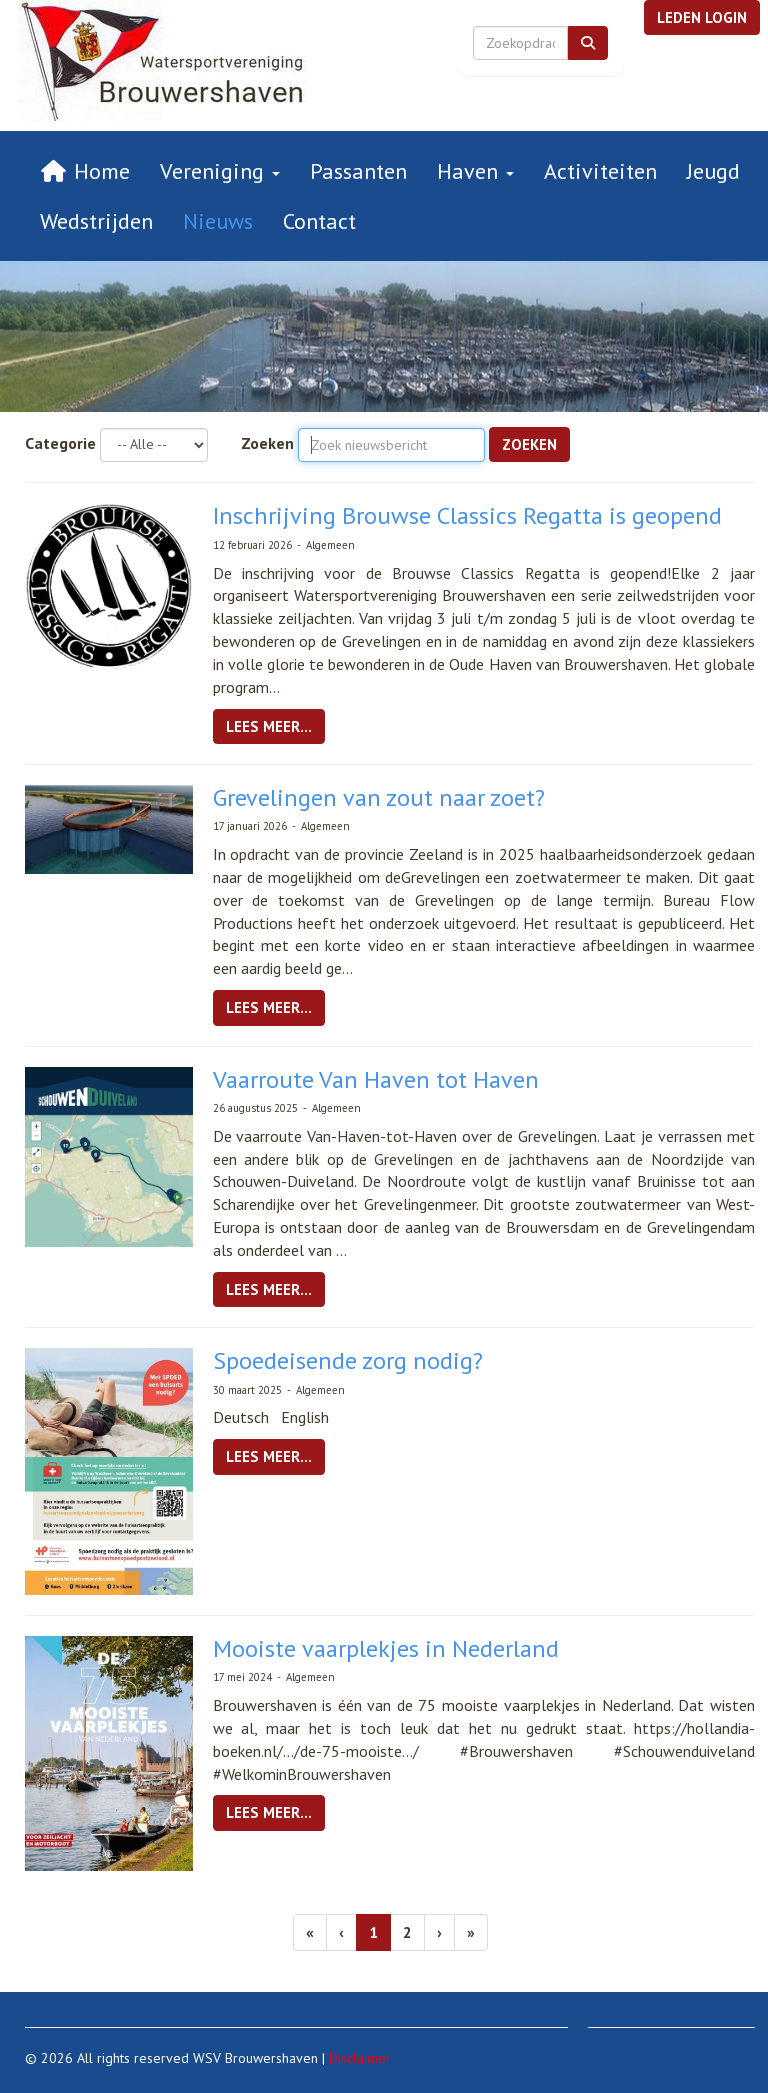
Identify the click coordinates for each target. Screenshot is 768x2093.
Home (85, 171)
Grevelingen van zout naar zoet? (379, 797)
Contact (319, 221)
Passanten (358, 171)
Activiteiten (600, 171)
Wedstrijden (96, 221)
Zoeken (267, 443)
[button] (702, 17)
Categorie (60, 443)
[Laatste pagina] (471, 1932)
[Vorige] (341, 1932)
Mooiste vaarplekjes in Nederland (386, 1648)
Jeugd (713, 171)
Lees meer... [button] (269, 726)
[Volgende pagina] (439, 1932)
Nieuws (218, 221)
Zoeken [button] (529, 444)
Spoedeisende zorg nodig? (348, 1360)
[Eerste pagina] (310, 1932)
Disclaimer (360, 2058)
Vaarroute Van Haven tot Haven (376, 1079)
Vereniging (220, 171)
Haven (475, 171)
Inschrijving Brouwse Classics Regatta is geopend (467, 515)
